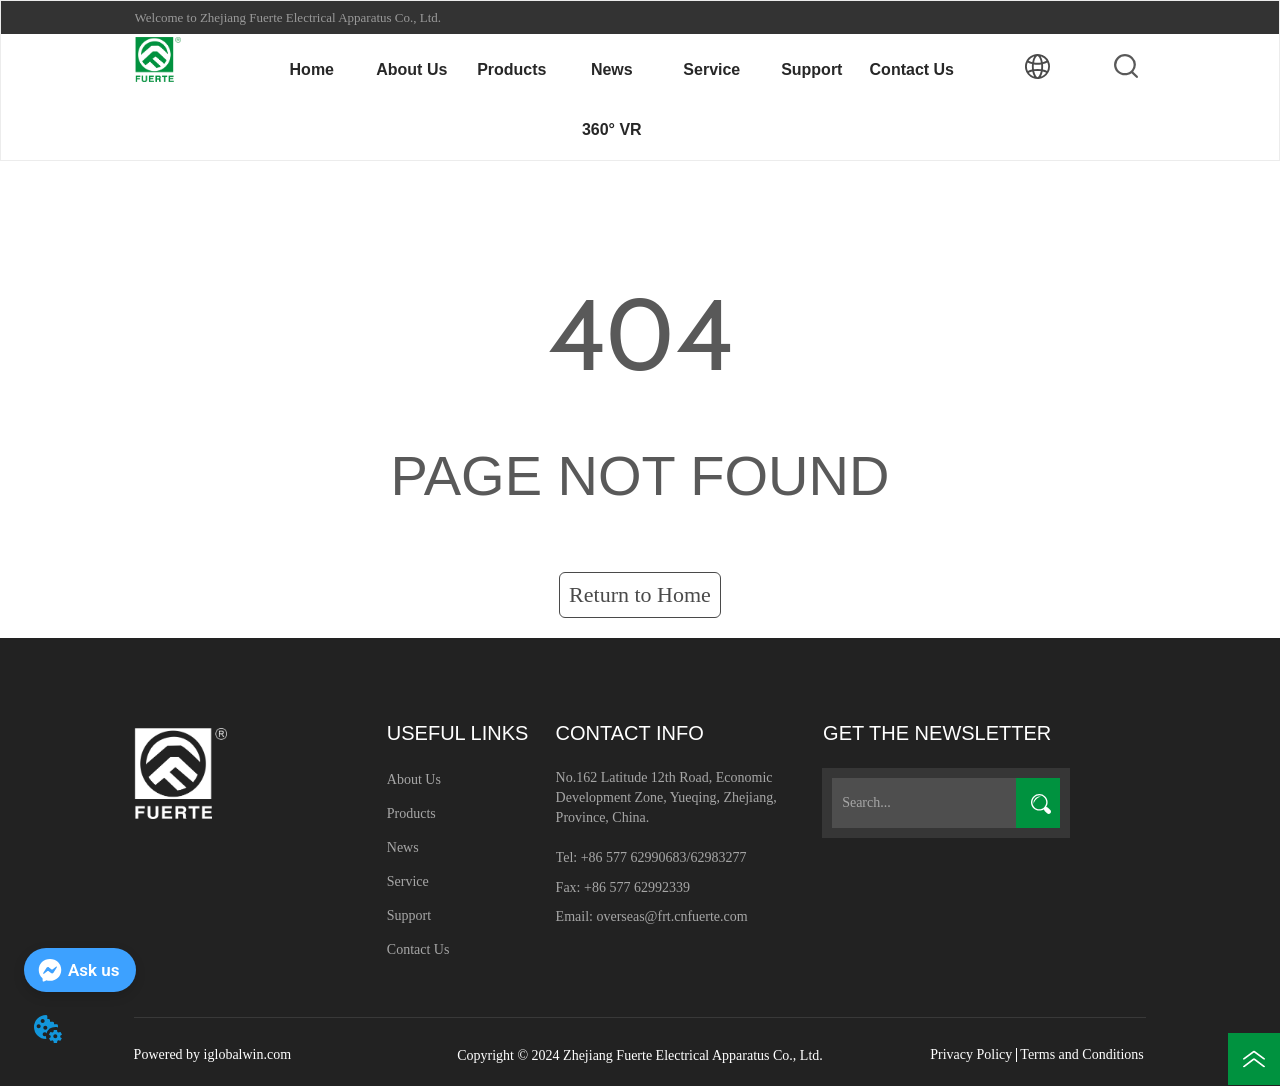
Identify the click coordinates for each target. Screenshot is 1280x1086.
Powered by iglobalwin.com (212, 1054)
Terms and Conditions (1081, 1054)
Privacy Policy (971, 1054)
